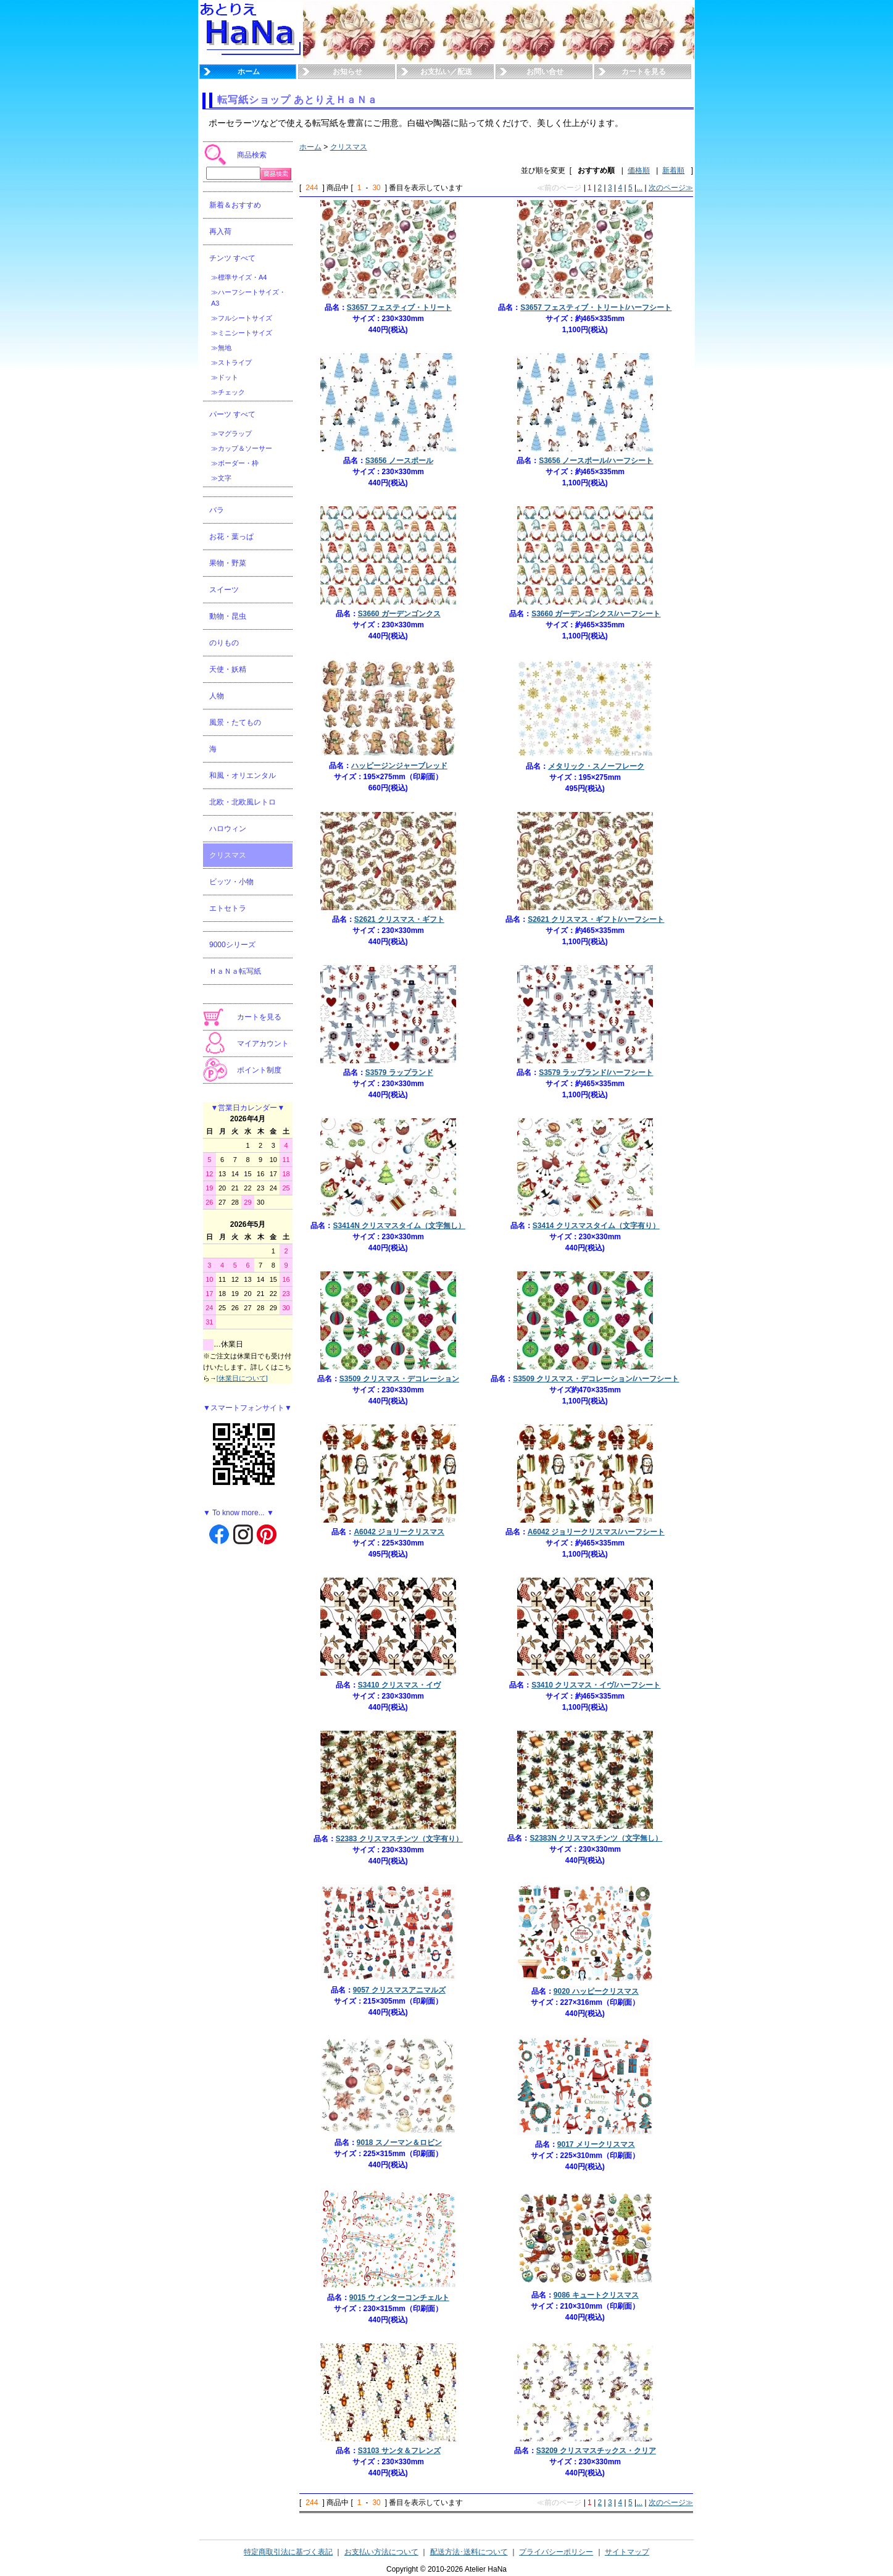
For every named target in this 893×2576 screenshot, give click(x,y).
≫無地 (221, 347)
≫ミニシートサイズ (241, 333)
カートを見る (643, 71)
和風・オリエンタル (242, 775)
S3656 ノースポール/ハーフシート (596, 460)
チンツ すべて (232, 258)
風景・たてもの (235, 722)
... (639, 187)
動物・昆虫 (227, 616)
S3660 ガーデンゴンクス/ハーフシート (595, 613)
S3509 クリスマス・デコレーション (399, 1378)
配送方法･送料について (469, 2552)
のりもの (224, 642)
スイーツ (224, 589)
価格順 (639, 170)
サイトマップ (627, 2552)
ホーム (249, 71)
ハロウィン (227, 828)
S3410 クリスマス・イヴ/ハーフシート (595, 1685)
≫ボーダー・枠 (235, 463)
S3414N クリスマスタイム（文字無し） (399, 1225)
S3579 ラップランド (399, 1072)
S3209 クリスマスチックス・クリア (596, 2450)
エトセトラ (227, 908)
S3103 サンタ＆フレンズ (399, 2450)
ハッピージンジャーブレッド (399, 765)
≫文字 (221, 478)
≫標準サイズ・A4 (239, 277)
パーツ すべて (232, 414)
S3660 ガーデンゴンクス (399, 613)
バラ (216, 510)
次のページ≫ (671, 187)
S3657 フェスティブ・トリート (399, 307)
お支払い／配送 (446, 71)
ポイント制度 (259, 1070)
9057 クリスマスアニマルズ (399, 1990)
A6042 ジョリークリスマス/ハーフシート (596, 1532)
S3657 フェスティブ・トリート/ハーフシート (595, 307)
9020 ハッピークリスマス (596, 1991)
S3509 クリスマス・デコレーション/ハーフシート (596, 1378)
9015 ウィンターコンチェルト (399, 2297)
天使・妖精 (227, 669)
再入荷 (220, 231)
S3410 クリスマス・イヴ (399, 1685)
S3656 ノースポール (399, 460)
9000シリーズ (232, 944)
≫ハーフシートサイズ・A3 (248, 297)
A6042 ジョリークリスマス (399, 1532)
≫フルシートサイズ (241, 318)
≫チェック (228, 392)
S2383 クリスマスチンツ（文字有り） (399, 1838)
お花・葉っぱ (231, 536)
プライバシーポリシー (556, 2552)
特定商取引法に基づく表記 (288, 2552)
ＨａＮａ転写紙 (235, 971)
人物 (216, 696)
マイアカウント (263, 1043)
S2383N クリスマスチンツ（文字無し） (596, 1838)
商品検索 (252, 155)
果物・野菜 (227, 563)
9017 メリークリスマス (596, 2144)
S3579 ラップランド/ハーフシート (596, 1072)
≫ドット (224, 377)
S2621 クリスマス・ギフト (399, 919)
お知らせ (347, 71)
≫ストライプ (231, 362)
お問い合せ (544, 71)
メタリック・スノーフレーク (596, 766)
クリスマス (227, 855)
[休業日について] (242, 1378)
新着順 (673, 170)
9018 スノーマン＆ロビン (399, 2142)
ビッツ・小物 (231, 881)
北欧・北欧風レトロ (242, 802)
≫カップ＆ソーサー (241, 448)
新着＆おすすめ (235, 205)
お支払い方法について (381, 2552)
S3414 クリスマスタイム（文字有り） (596, 1225)
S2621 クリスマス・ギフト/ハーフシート (596, 919)
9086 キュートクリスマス (596, 2295)
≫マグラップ (231, 433)
